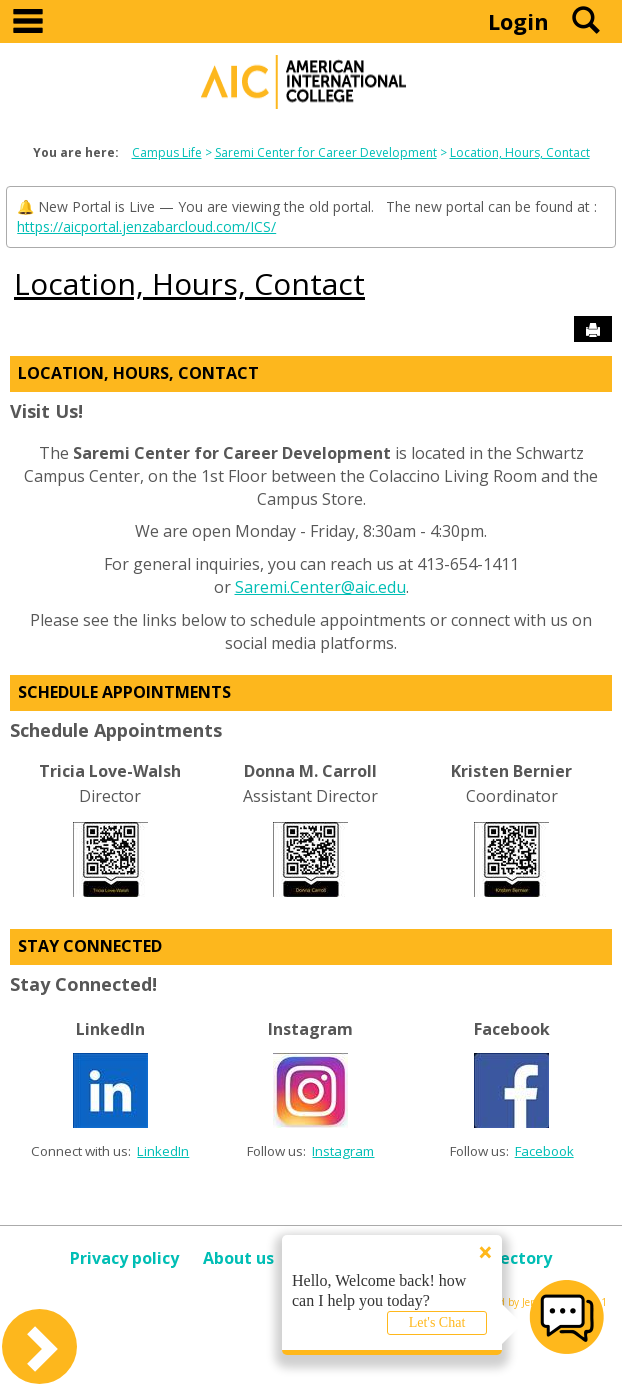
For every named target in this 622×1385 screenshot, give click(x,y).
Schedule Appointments (124, 692)
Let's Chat (437, 1322)
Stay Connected (90, 946)
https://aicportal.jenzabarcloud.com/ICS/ (146, 226)
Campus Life (167, 152)
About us (238, 1258)
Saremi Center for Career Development (326, 152)
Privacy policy (124, 1258)
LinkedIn (163, 1151)
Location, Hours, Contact (520, 152)
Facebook (544, 1151)
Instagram (343, 1151)
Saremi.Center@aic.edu (320, 587)
